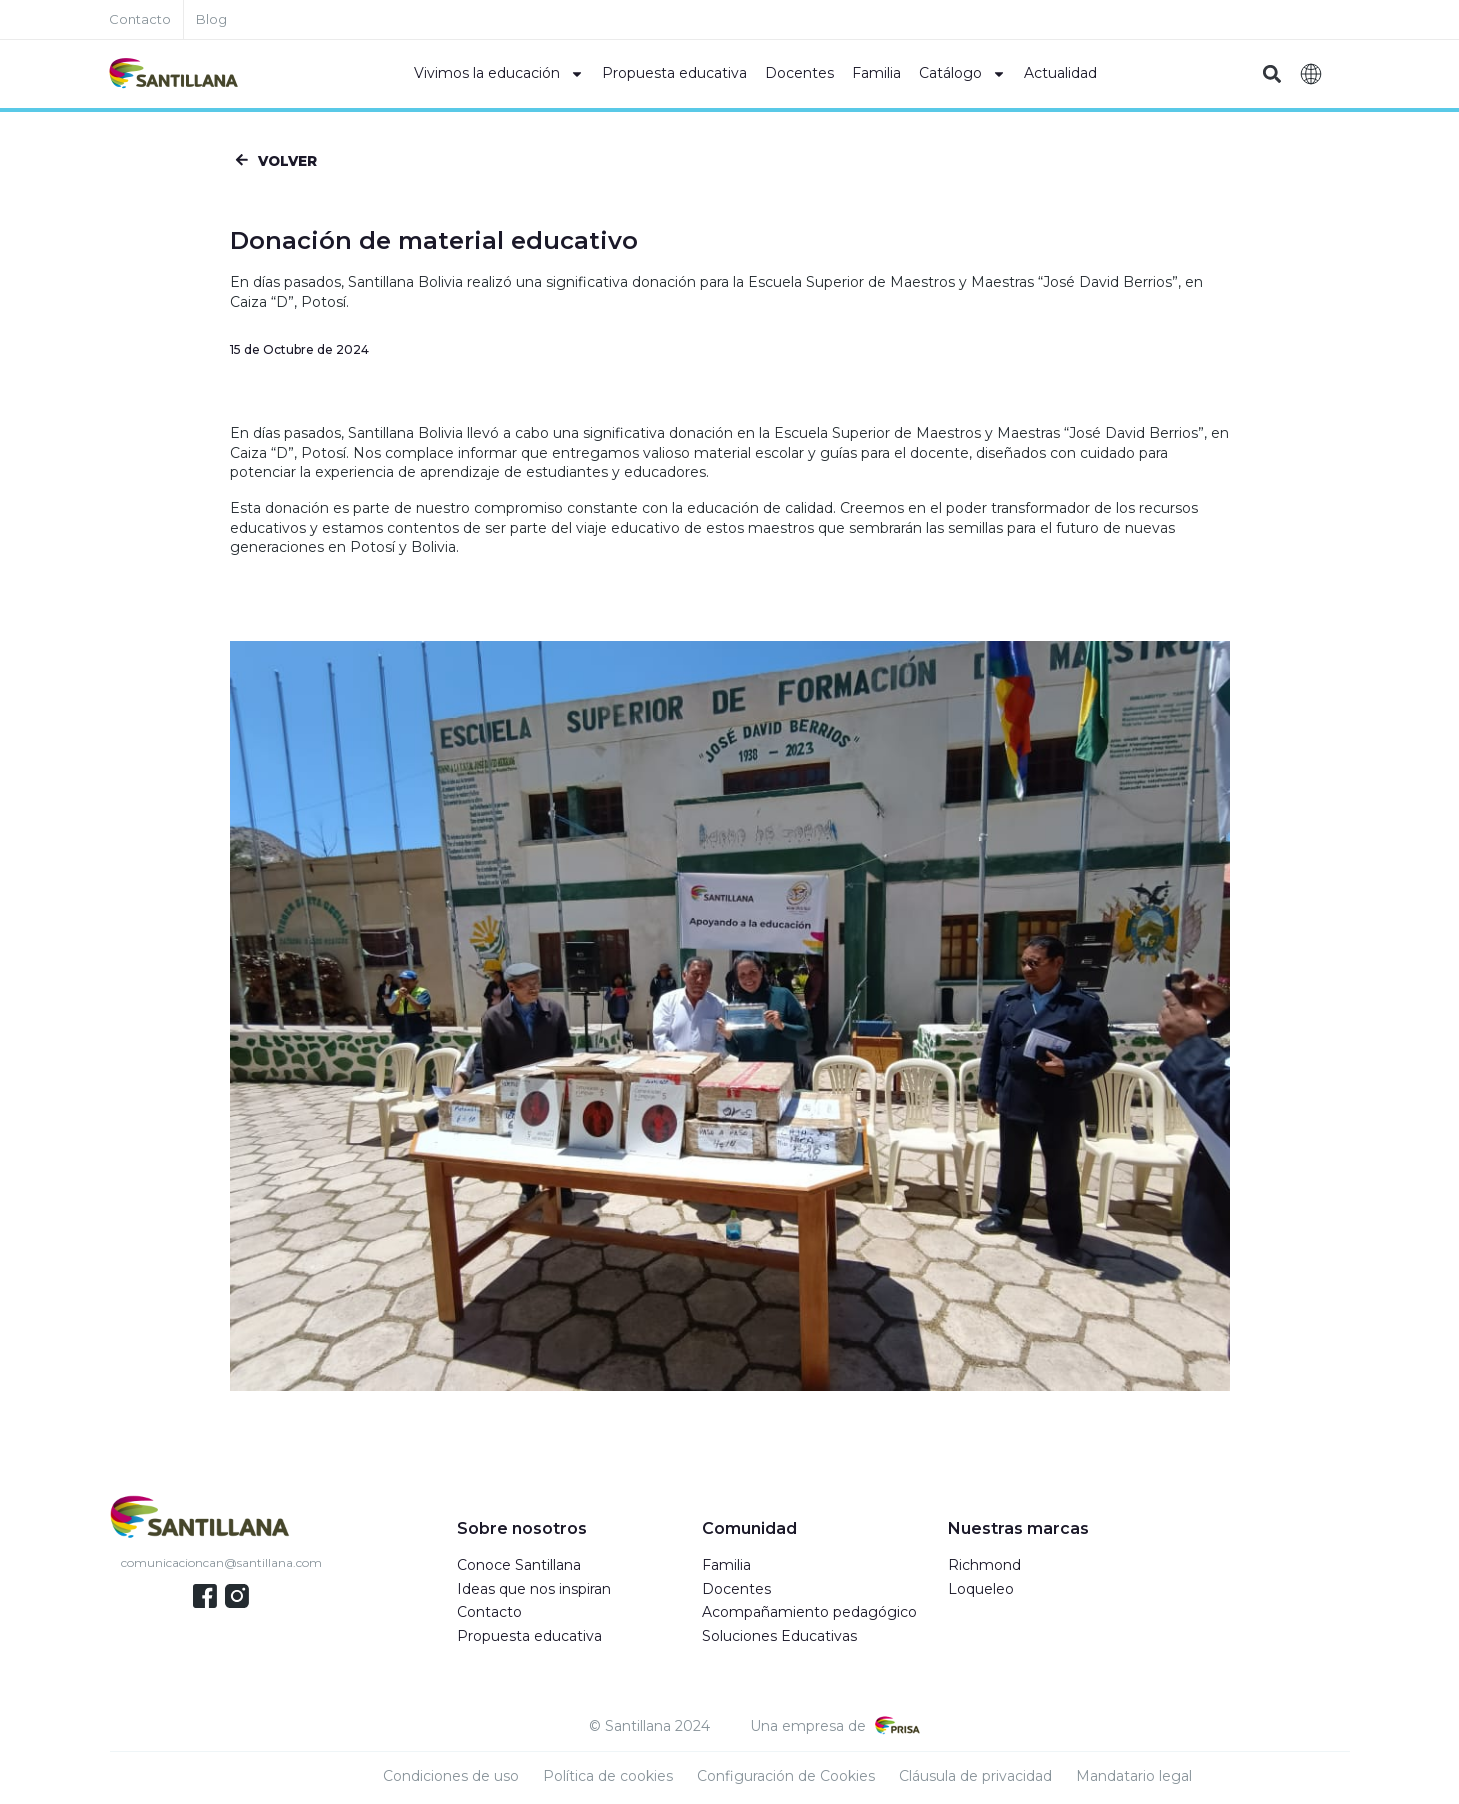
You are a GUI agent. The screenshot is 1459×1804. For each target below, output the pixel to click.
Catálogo (962, 74)
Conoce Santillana (519, 1568)
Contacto (489, 1615)
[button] (1272, 74)
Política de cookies (608, 1779)
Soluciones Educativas (779, 1638)
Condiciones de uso (451, 1779)
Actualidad (1060, 73)
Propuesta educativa (674, 73)
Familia (876, 73)
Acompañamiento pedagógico (809, 1615)
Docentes (799, 73)
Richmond (984, 1568)
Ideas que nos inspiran (534, 1591)
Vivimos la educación (499, 74)
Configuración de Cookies (786, 1779)
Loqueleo (981, 1591)
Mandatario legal (1134, 1779)
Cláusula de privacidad (975, 1779)
